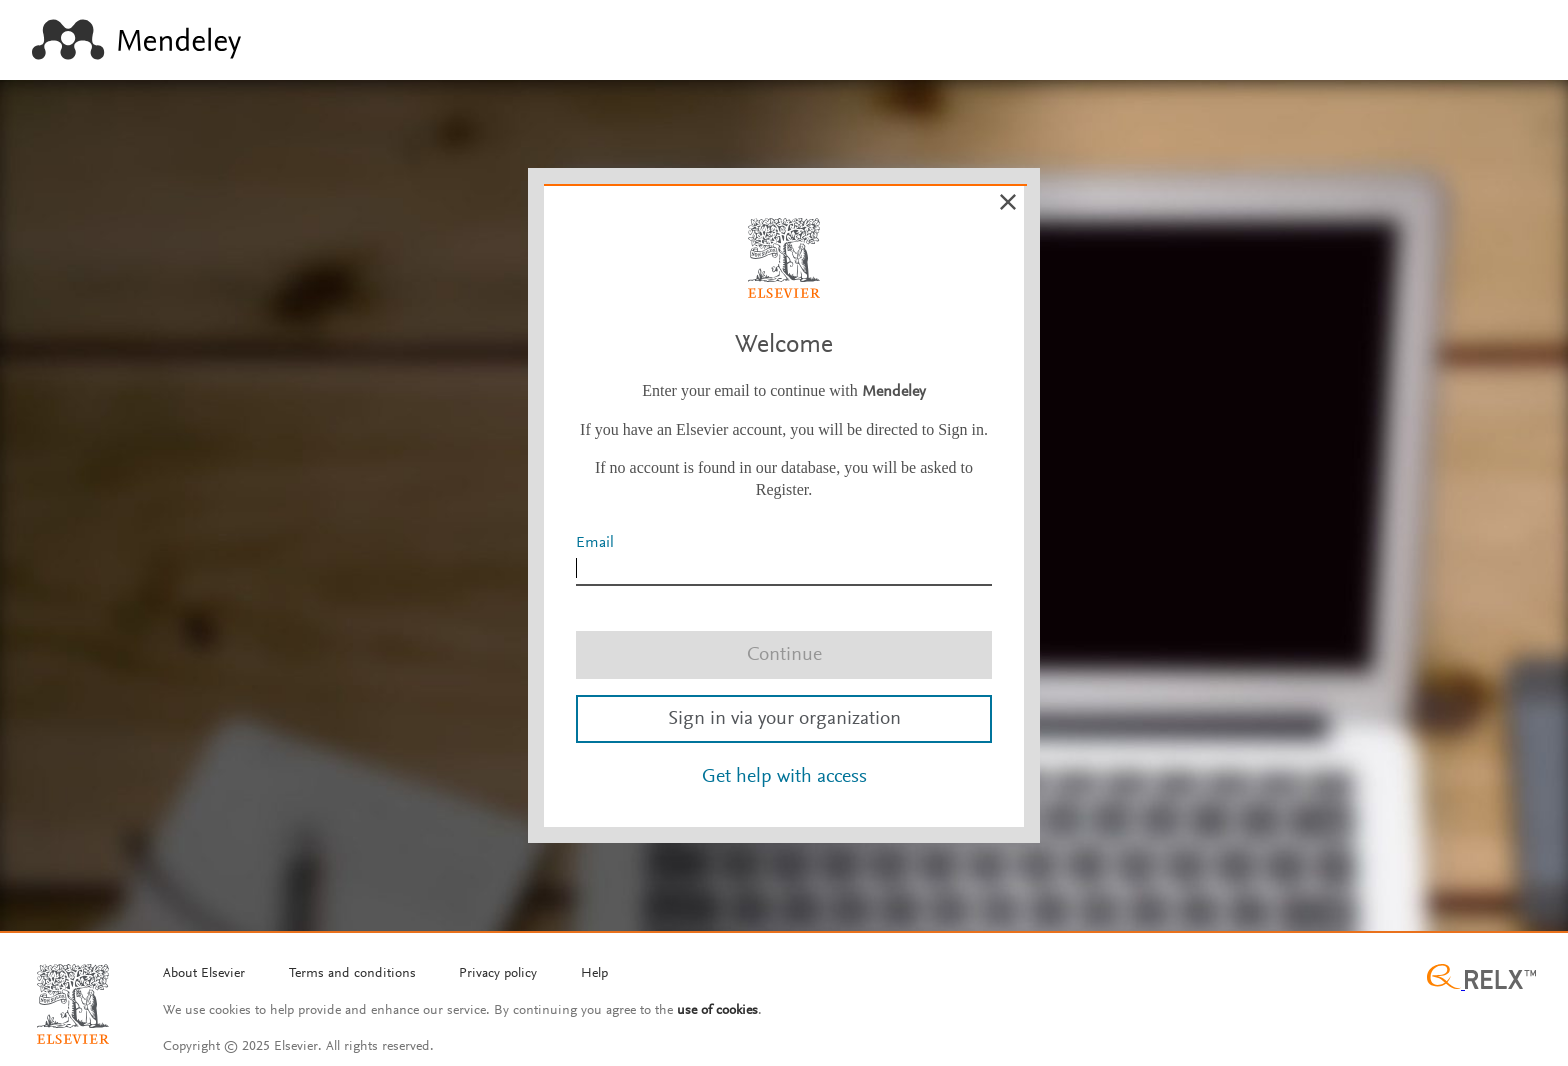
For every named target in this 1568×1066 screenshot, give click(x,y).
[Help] (594, 975)
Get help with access (784, 777)
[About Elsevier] (204, 975)
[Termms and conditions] (352, 975)
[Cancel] (1008, 202)
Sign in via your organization (784, 719)
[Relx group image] (1481, 979)
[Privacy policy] (498, 975)
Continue (784, 655)
